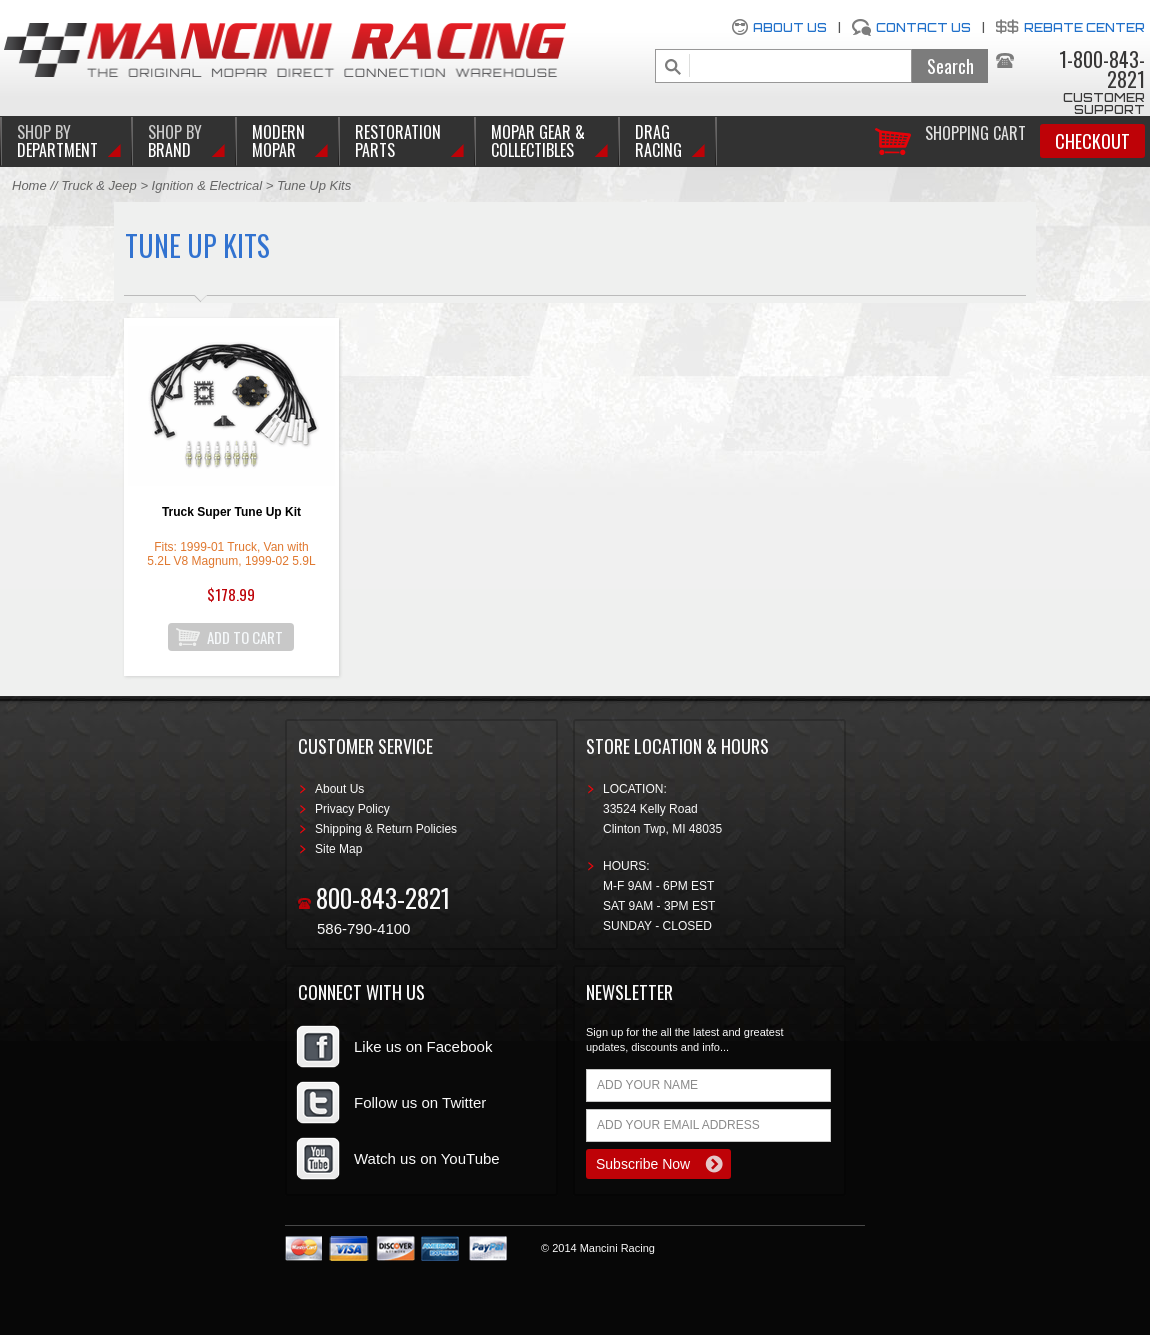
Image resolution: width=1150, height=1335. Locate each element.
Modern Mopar (278, 141)
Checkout (1092, 141)
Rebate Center (1084, 27)
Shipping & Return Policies (386, 829)
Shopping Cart (975, 131)
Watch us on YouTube (427, 1158)
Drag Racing (658, 141)
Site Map (338, 849)
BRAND (175, 141)
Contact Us (923, 27)
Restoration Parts (398, 141)
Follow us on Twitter (420, 1102)
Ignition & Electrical (209, 185)
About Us (790, 27)
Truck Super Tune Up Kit (231, 512)
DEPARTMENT (57, 141)
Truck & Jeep (99, 185)
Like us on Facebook (423, 1046)
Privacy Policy (352, 809)
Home (29, 185)
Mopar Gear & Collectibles (538, 141)
